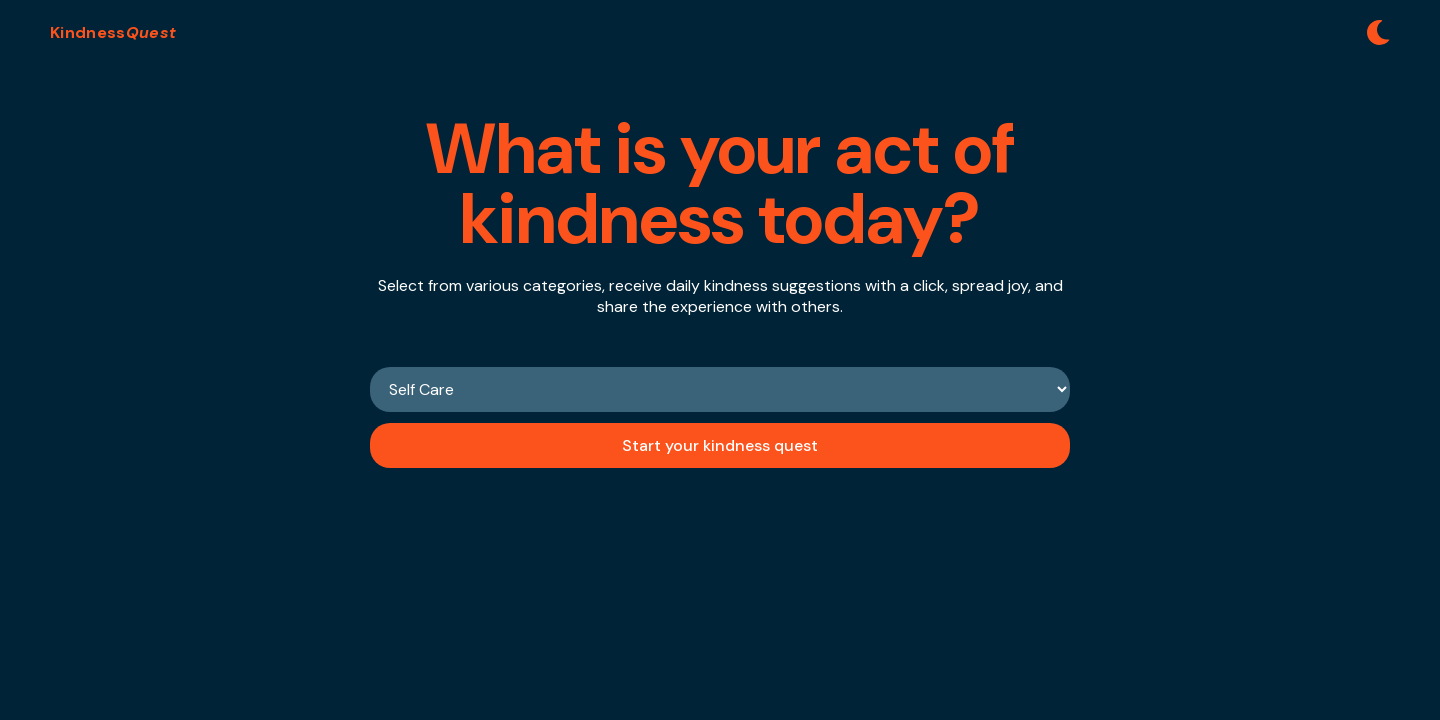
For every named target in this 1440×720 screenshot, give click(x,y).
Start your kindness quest (720, 445)
